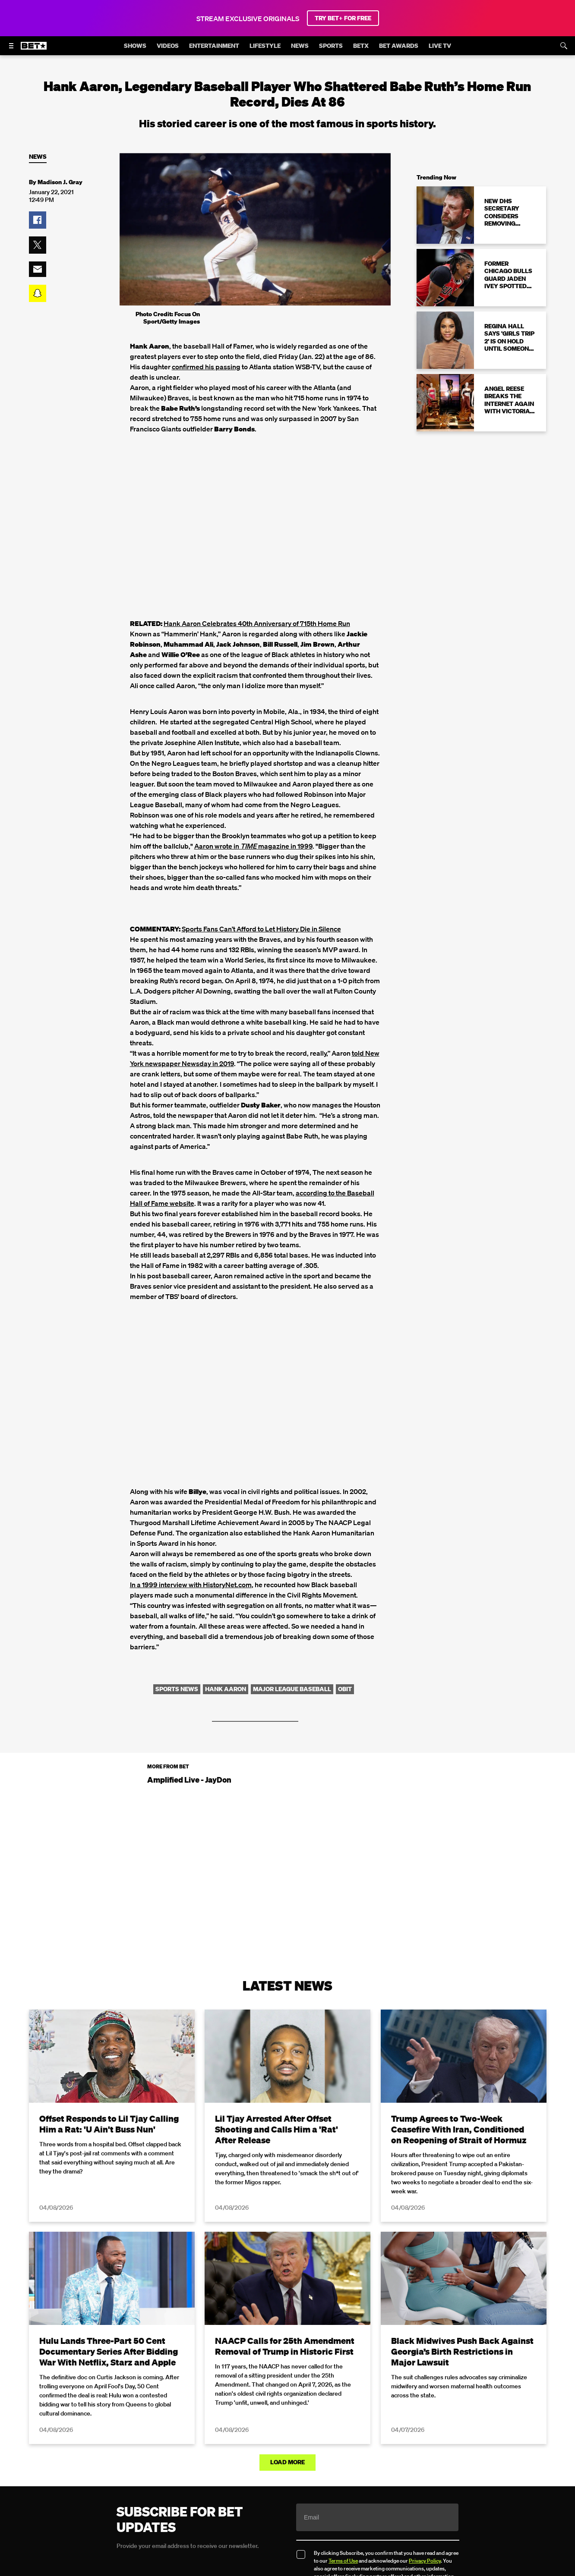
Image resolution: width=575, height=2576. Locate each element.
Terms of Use (343, 2560)
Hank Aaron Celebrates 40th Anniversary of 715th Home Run (257, 623)
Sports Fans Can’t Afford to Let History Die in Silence (261, 929)
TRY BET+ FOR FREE (343, 18)
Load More (287, 2462)
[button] (37, 220)
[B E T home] (34, 49)
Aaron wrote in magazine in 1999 (253, 846)
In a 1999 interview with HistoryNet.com (191, 1584)
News (38, 156)
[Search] (563, 45)
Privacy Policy (425, 2560)
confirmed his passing (206, 366)
